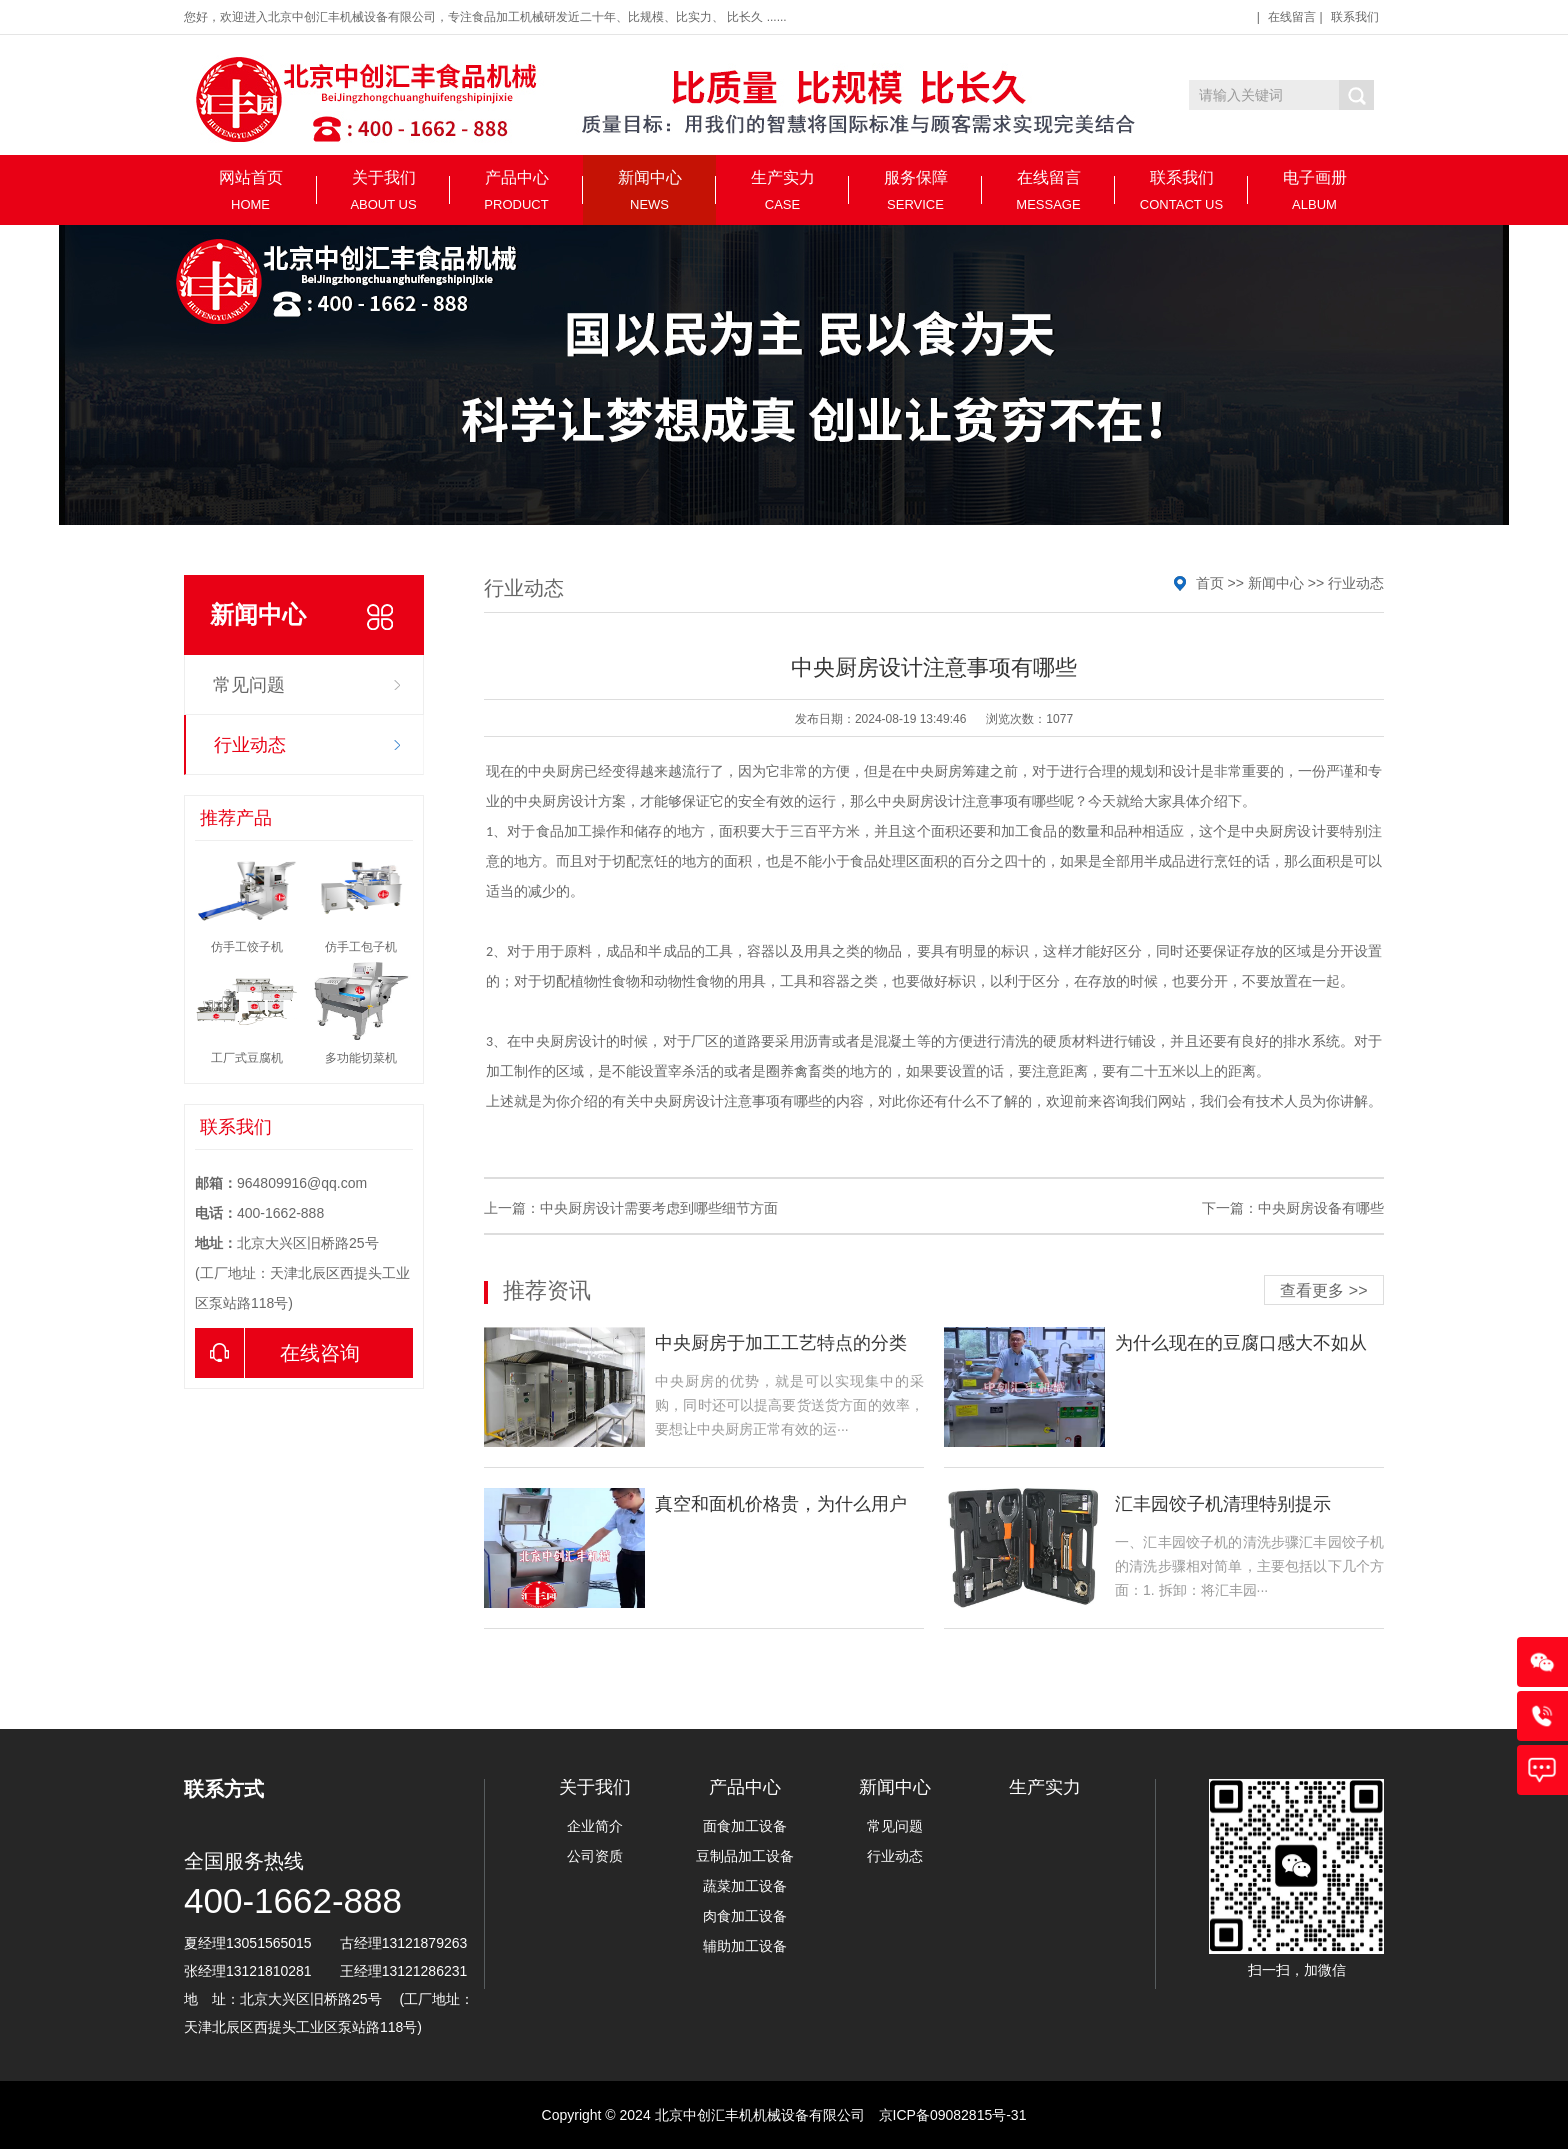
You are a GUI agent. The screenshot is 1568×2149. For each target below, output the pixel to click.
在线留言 (1292, 17)
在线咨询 (277, 1353)
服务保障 (915, 190)
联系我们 (1355, 17)
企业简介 (595, 1826)
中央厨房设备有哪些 (1321, 1208)
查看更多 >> (1323, 1290)
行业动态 (250, 745)
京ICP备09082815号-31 (953, 2115)
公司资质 (595, 1856)
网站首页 (250, 190)
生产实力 (782, 190)
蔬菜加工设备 (745, 1886)
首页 (1210, 583)
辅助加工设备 (745, 1946)
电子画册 (1314, 190)
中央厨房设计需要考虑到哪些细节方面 (659, 1208)
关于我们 (383, 190)
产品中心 (516, 190)
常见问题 (249, 685)
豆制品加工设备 (745, 1856)
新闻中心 (649, 190)
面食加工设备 (745, 1826)
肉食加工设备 (745, 1916)
